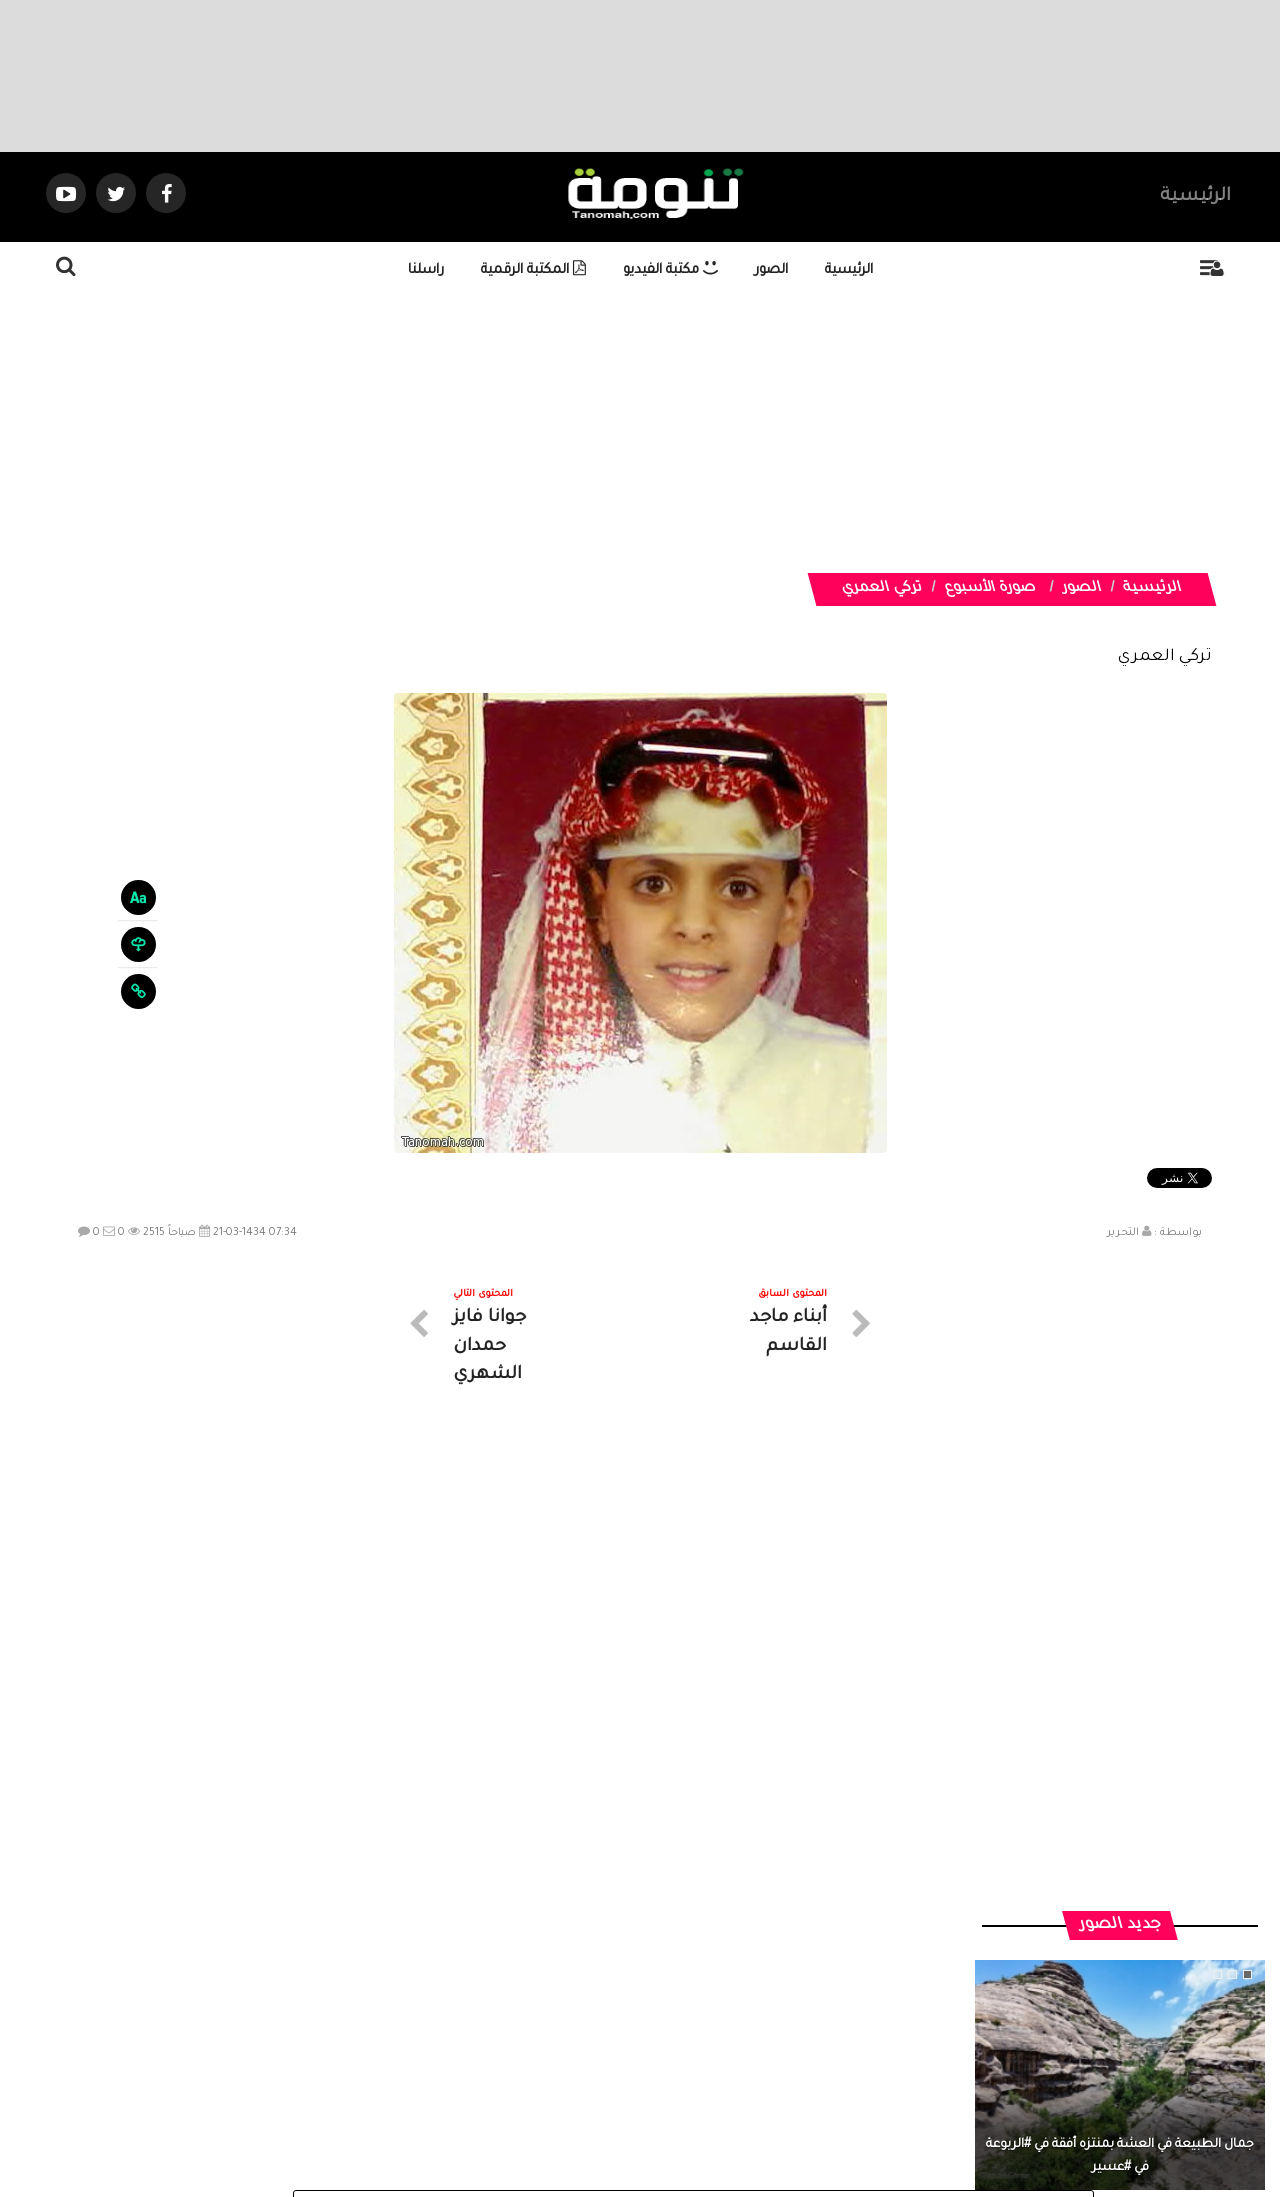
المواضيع (768, 2017)
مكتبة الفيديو (670, 270)
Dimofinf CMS (657, 2114)
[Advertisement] (665, 433)
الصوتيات (610, 2017)
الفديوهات (689, 2017)
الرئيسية (1195, 197)
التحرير (1123, 1233)
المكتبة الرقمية (533, 270)
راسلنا (426, 270)
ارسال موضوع (455, 2017)
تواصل (540, 2017)
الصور (771, 270)
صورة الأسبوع (990, 589)
